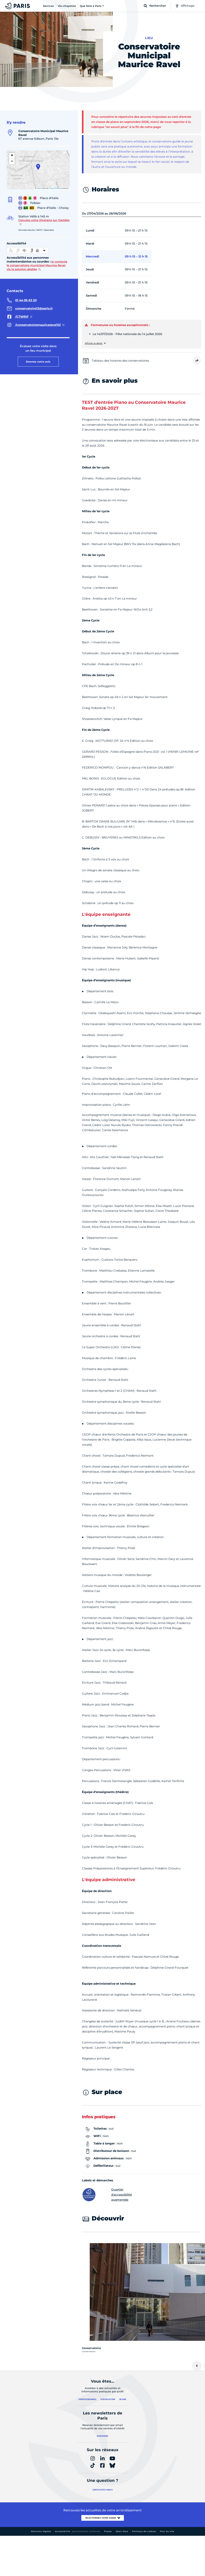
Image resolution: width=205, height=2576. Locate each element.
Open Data (122, 2531)
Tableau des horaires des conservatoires (120, 360)
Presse (108, 2531)
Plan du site (167, 2531)
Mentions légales (41, 2531)
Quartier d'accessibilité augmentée (107, 2195)
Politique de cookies (144, 2531)
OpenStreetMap (55, 188)
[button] (38, 167)
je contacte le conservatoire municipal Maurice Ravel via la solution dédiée (37, 265)
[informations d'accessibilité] (28, 250)
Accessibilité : (77, 2531)
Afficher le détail (94, 343)
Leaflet (38, 188)
